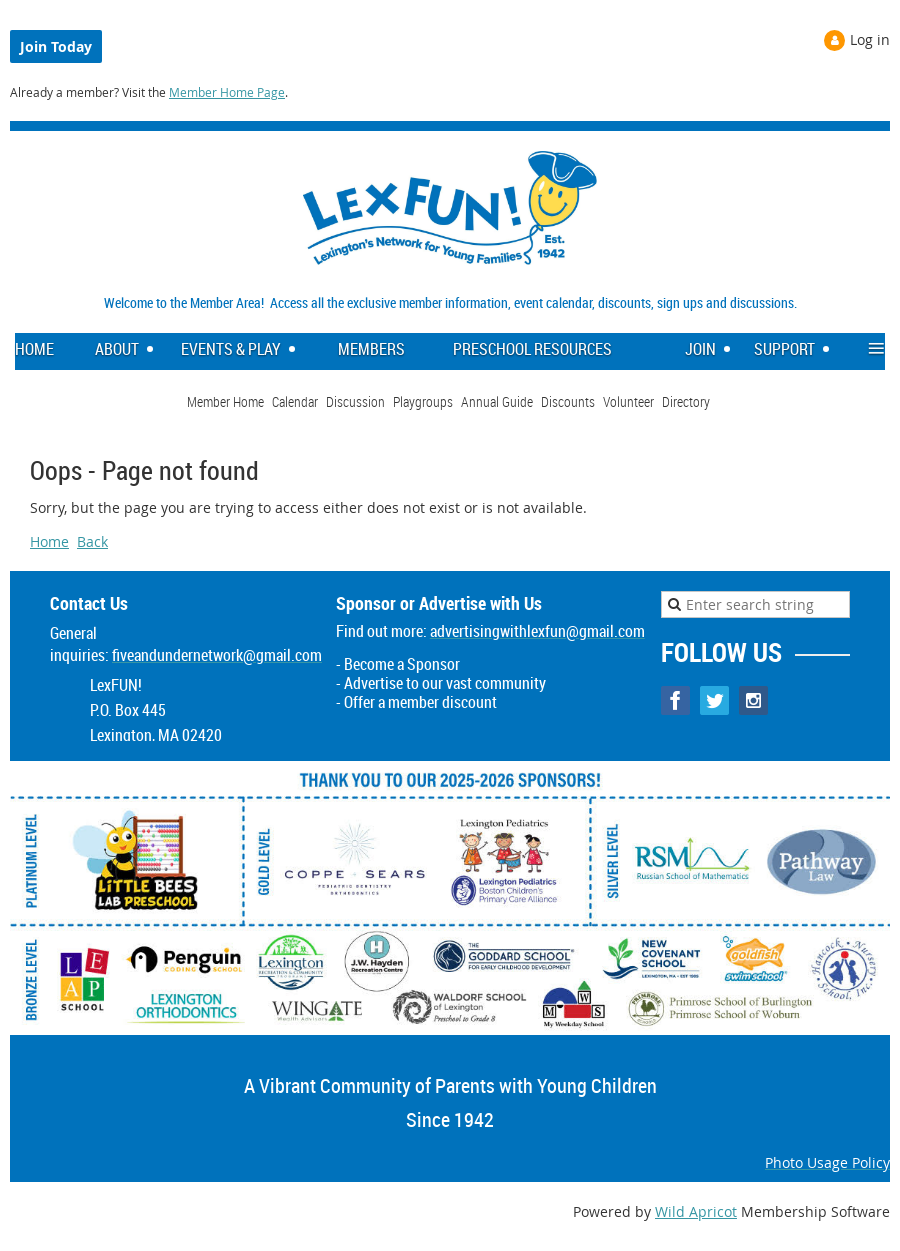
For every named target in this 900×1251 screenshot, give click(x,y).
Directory (686, 401)
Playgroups (423, 401)
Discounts (568, 401)
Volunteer (628, 401)
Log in (870, 39)
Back (92, 541)
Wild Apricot (696, 1211)
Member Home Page (227, 92)
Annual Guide (497, 401)
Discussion (355, 401)
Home (49, 541)
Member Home (225, 401)
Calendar (295, 401)
